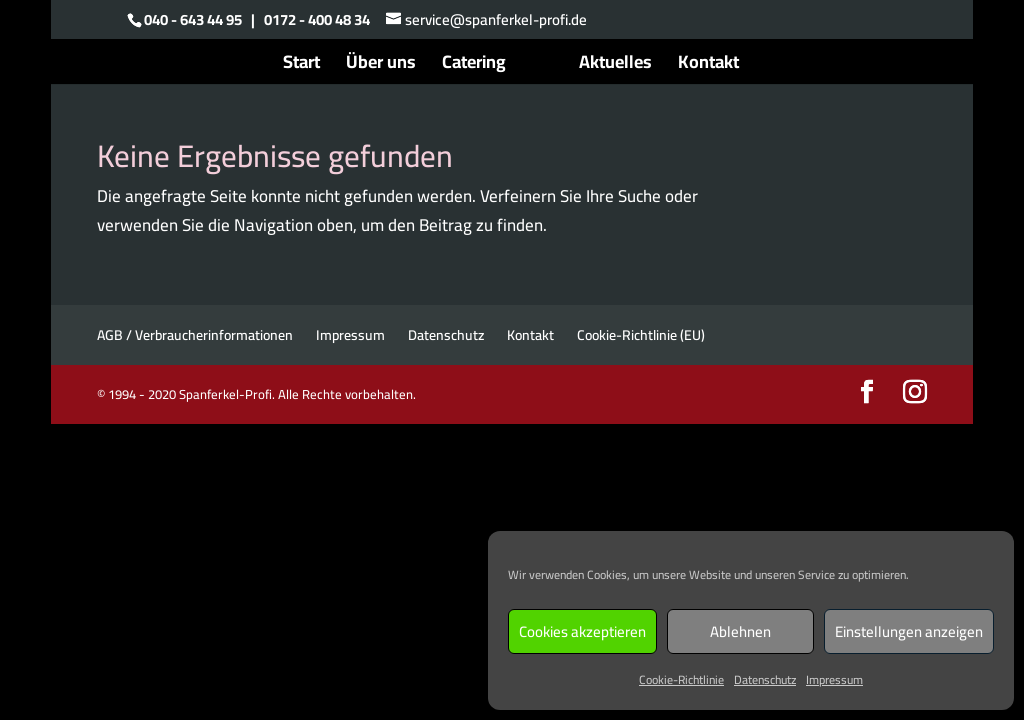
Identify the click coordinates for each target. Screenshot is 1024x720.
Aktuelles (615, 66)
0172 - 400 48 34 (317, 19)
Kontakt (708, 66)
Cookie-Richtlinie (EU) (641, 335)
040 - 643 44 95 (193, 19)
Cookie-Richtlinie (681, 679)
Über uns (381, 66)
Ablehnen (740, 631)
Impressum (834, 679)
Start (301, 66)
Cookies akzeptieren (582, 631)
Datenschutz (765, 679)
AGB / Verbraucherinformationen (195, 335)
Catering (474, 66)
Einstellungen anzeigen (909, 631)
